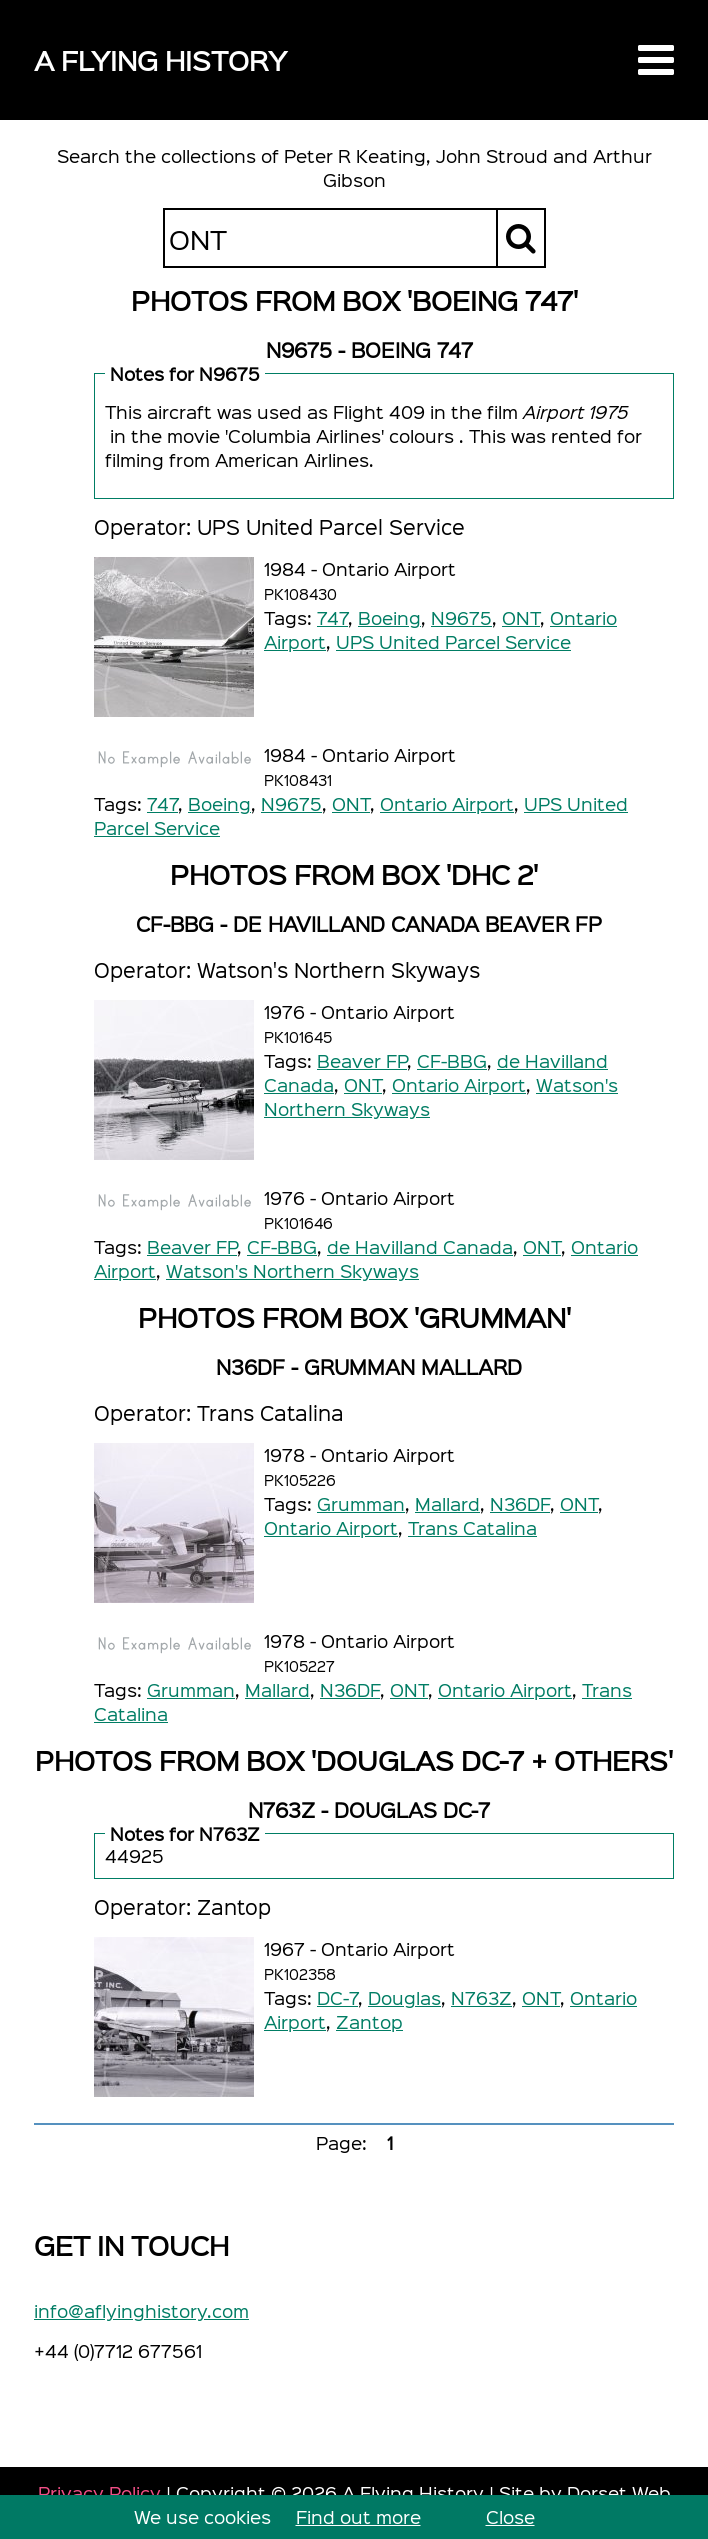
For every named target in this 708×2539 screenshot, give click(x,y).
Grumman (361, 1503)
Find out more (358, 2516)
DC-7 (337, 1997)
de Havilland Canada (420, 1246)
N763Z (481, 1997)
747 (332, 617)
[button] (656, 60)
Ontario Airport (447, 803)
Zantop (369, 2021)
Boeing (389, 617)
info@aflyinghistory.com (141, 2310)
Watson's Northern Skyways (292, 1270)
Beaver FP (362, 1060)
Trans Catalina (472, 1527)
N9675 (461, 617)
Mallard (447, 1503)
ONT (521, 617)
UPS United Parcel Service (453, 641)
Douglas (404, 1997)
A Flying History (160, 59)
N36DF (520, 1503)
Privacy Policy (99, 2492)
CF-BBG (452, 1060)
